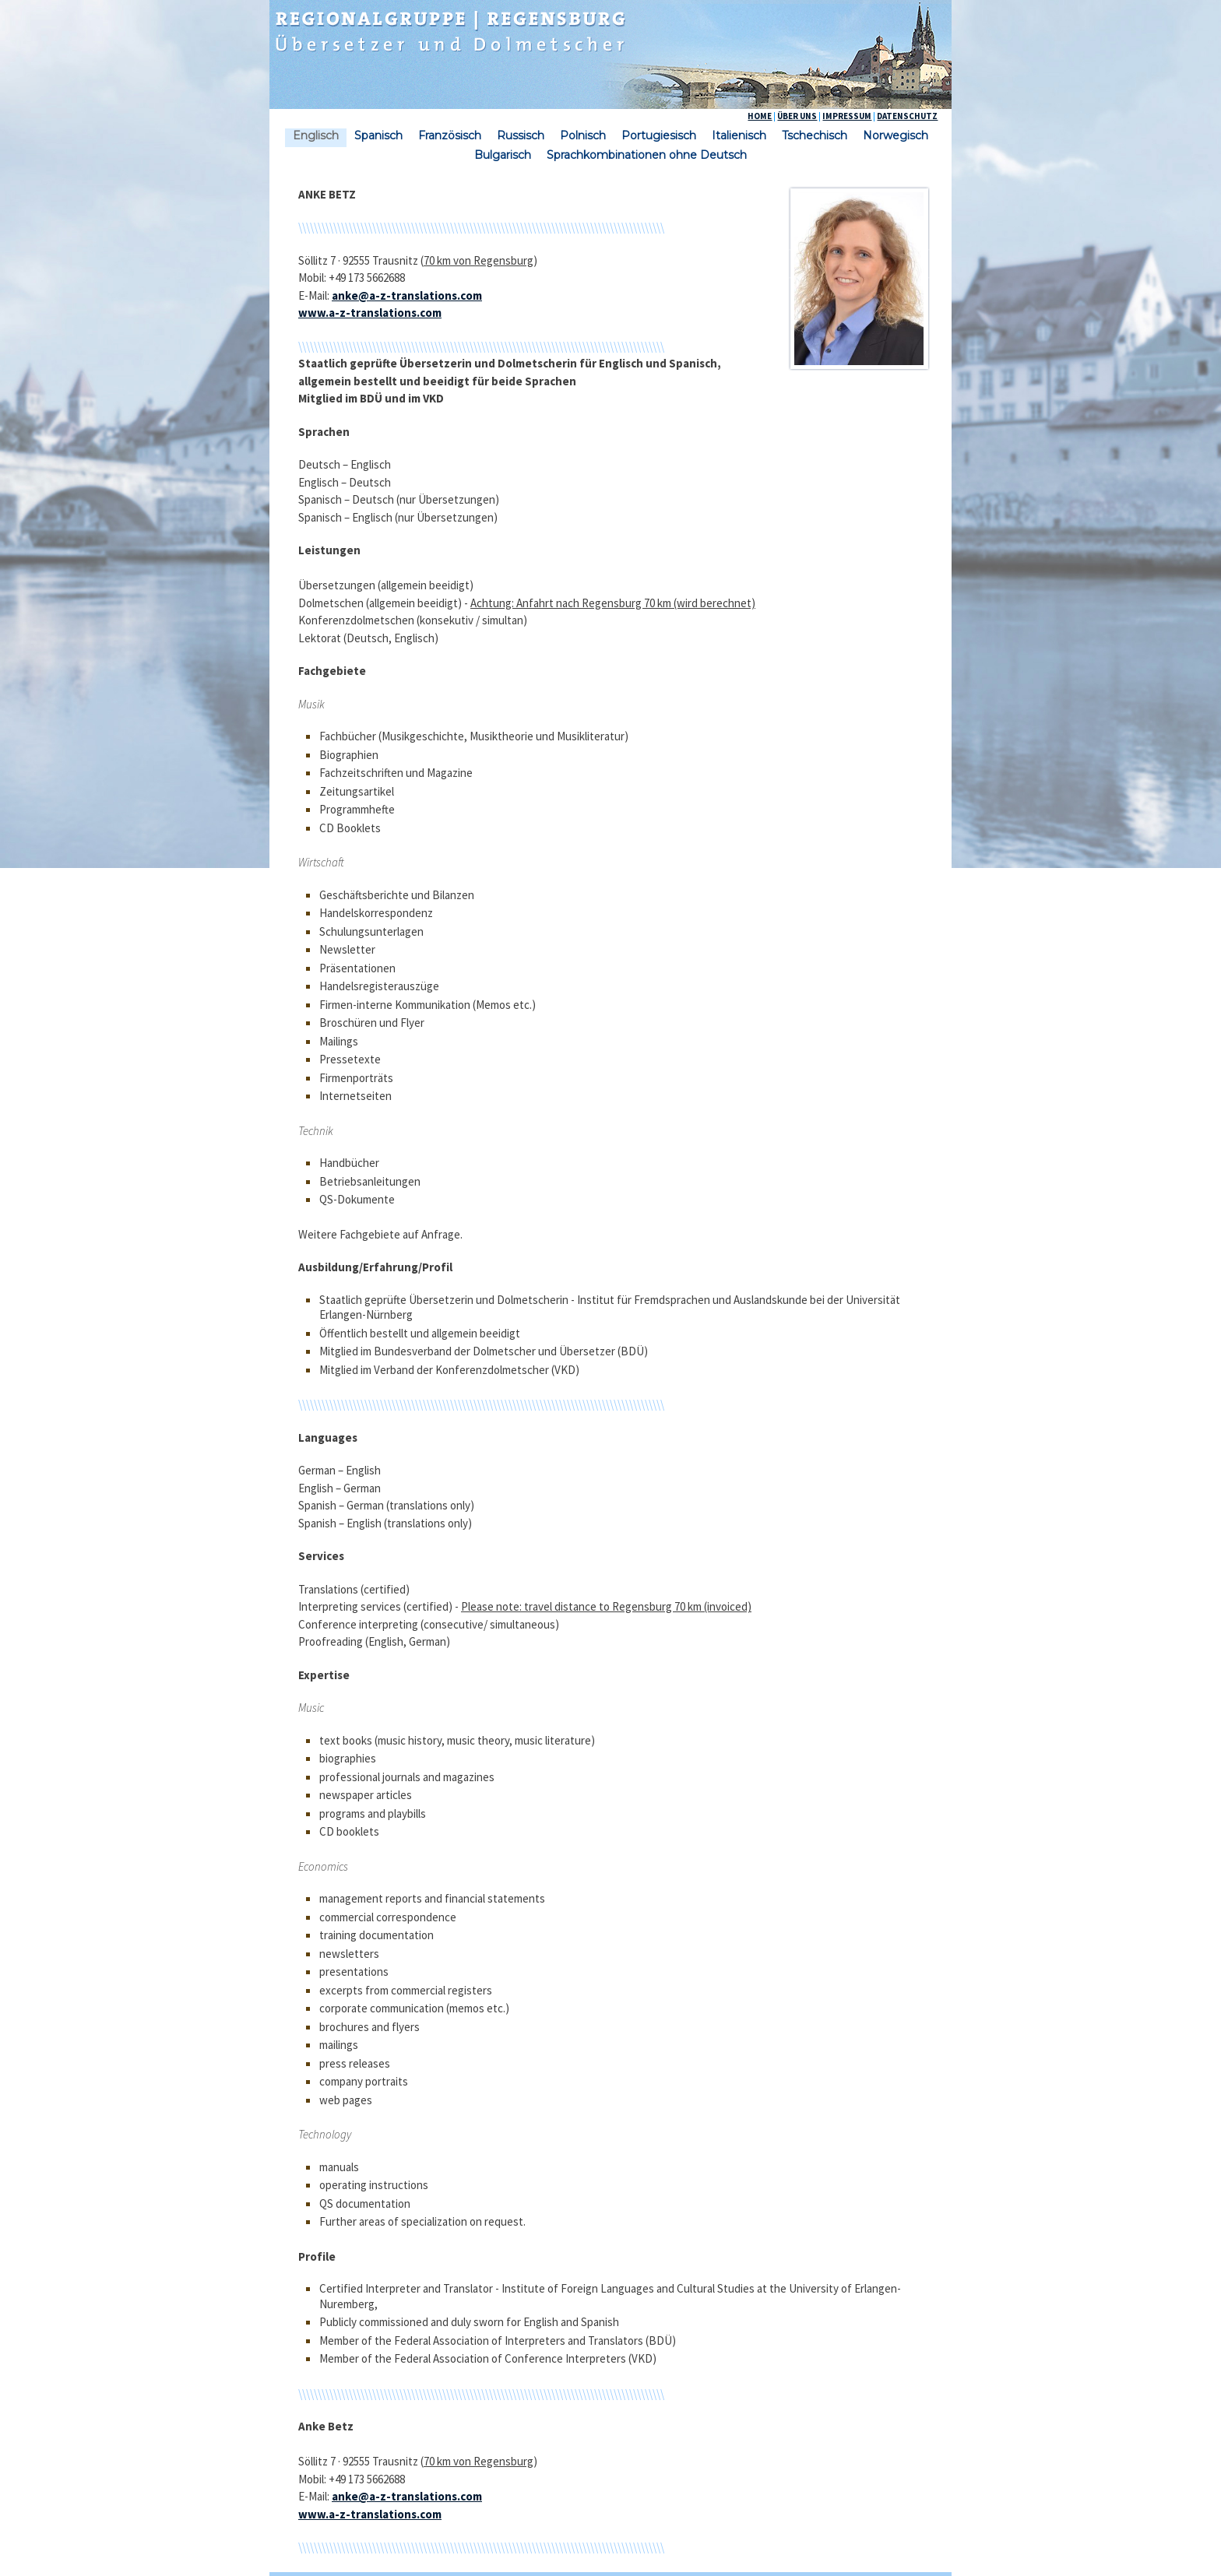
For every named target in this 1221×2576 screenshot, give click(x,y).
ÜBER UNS (797, 116)
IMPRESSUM (846, 116)
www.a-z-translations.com (370, 312)
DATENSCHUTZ (907, 116)
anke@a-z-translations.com (407, 295)
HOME (760, 116)
